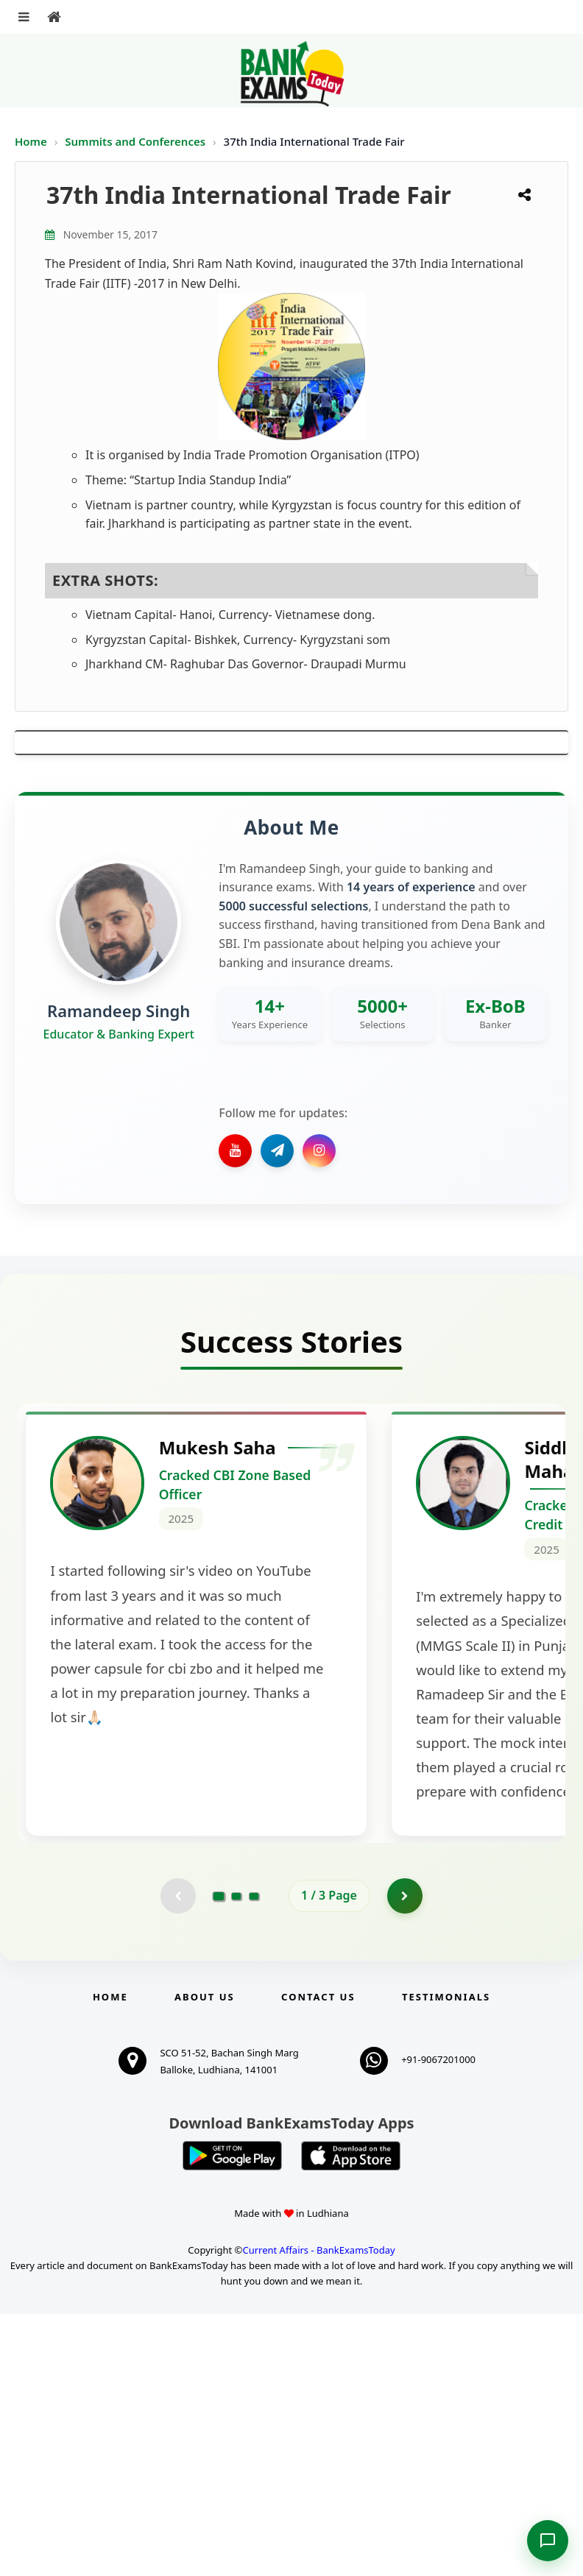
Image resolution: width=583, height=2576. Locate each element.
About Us (204, 2258)
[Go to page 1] (219, 2157)
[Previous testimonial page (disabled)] (177, 2157)
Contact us (318, 2258)
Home (31, 141)
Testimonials (446, 2258)
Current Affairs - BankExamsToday (318, 2512)
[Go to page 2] (236, 2157)
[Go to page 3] (254, 2157)
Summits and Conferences (136, 141)
